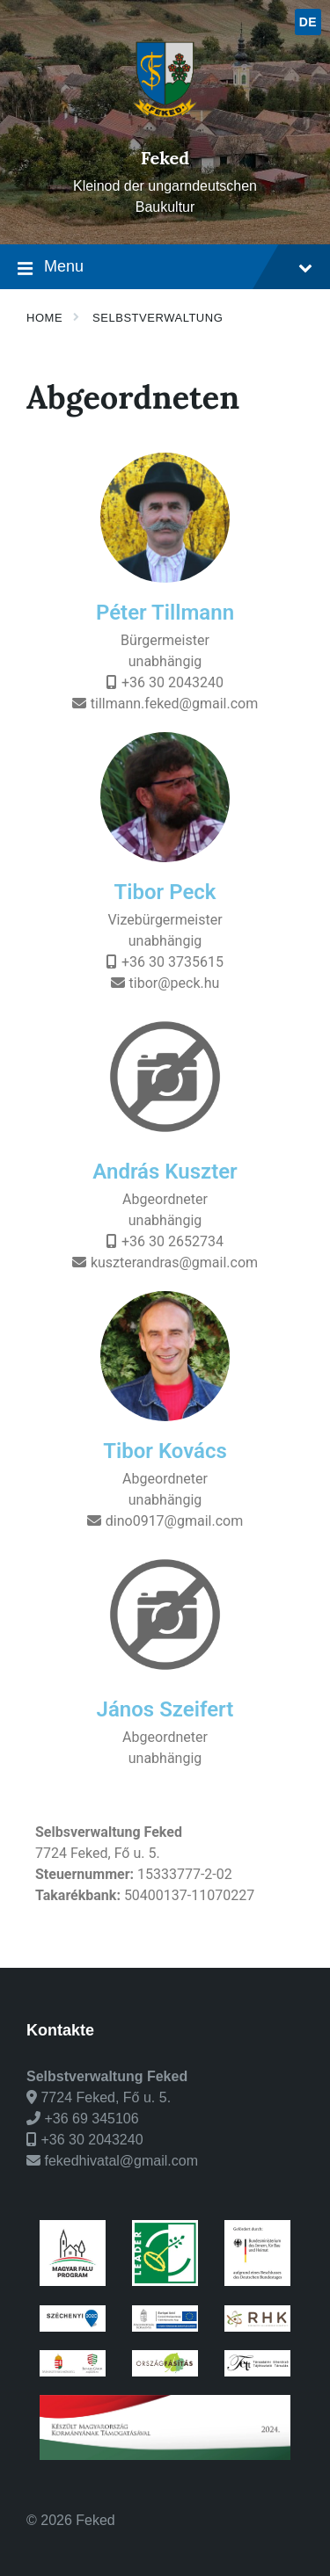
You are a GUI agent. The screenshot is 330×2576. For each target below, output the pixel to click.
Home (44, 317)
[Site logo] (165, 127)
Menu (165, 268)
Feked (165, 158)
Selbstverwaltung (157, 317)
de (308, 22)
